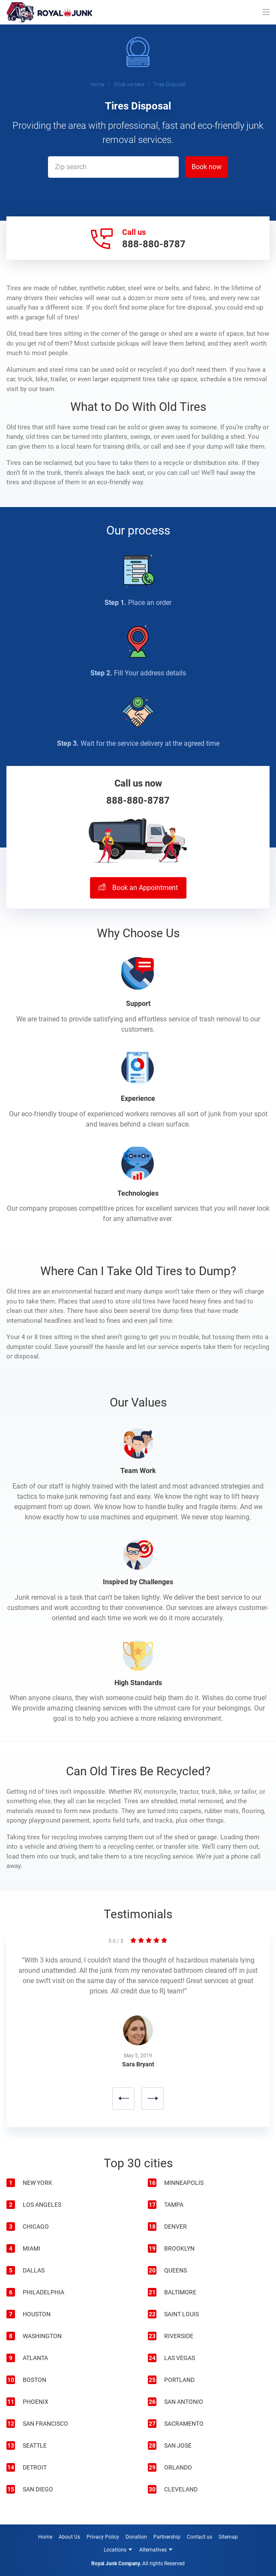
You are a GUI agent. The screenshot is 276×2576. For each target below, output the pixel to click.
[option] (138, 2035)
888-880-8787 (154, 244)
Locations (115, 2550)
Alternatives (153, 2550)
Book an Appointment (138, 888)
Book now (207, 167)
